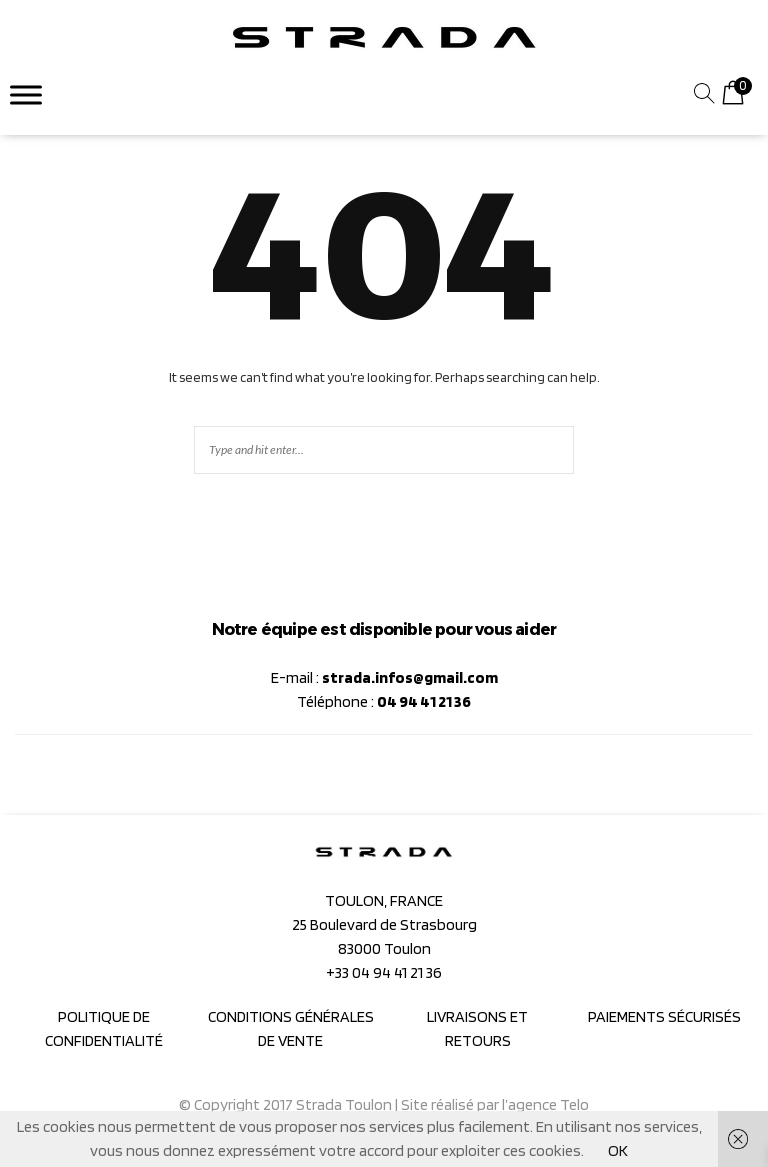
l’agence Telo (545, 1104)
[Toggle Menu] (26, 94)
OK (618, 1150)
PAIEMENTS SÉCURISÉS (664, 1016)
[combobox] (588, 95)
